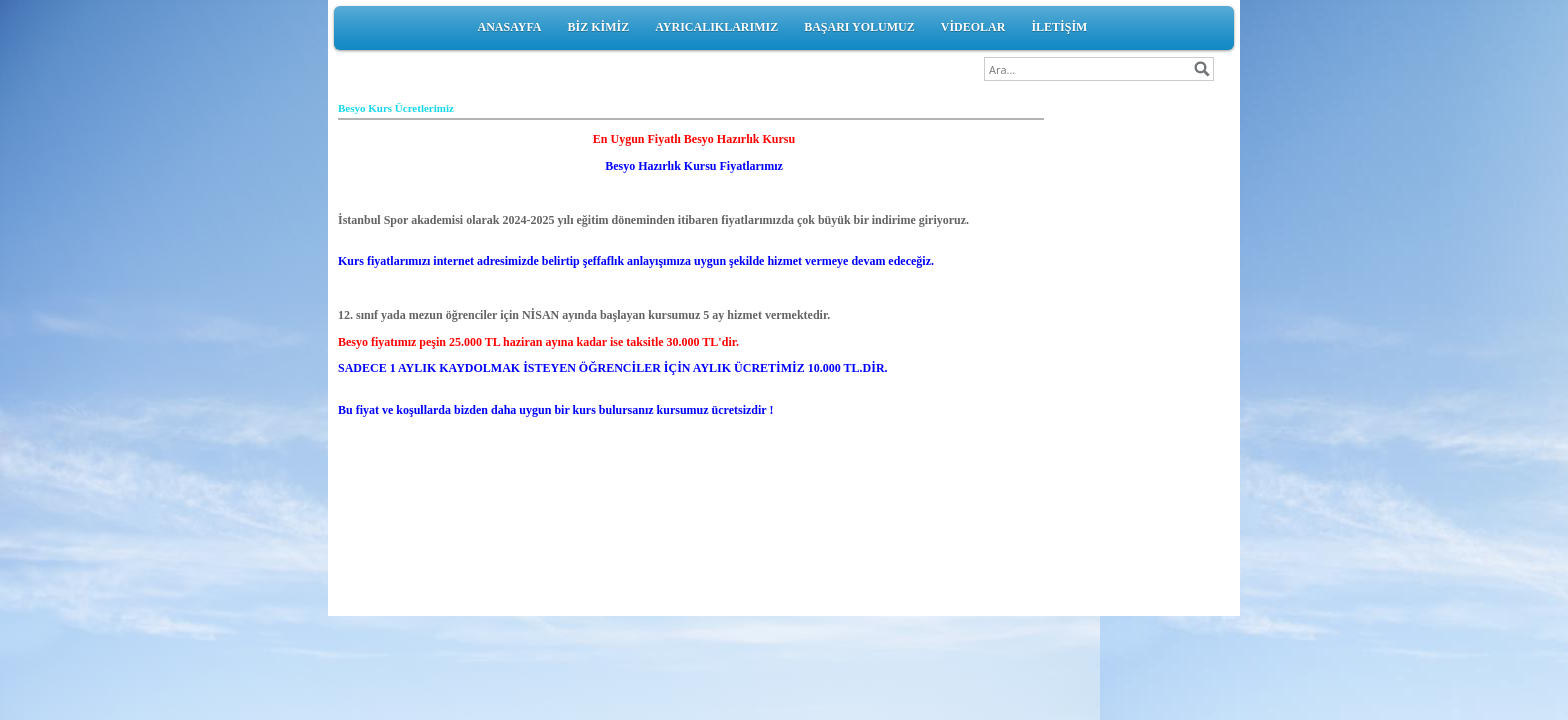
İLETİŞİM (1059, 27)
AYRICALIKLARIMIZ (716, 27)
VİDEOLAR (973, 27)
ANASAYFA (510, 27)
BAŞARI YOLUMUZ (859, 27)
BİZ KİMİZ (599, 27)
